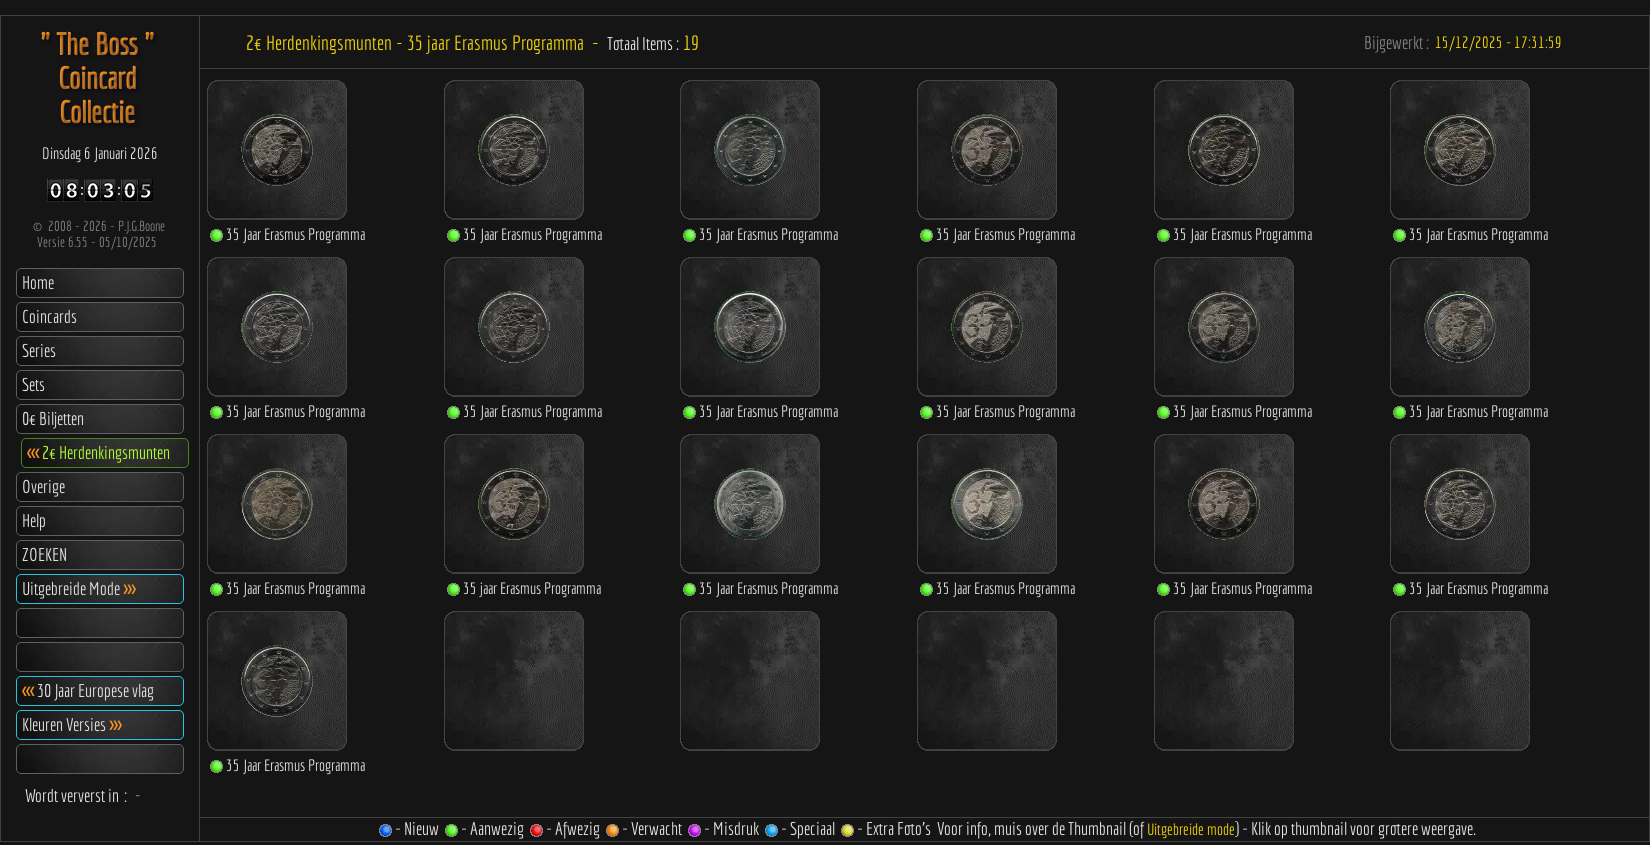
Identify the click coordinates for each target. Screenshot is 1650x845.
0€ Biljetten (53, 418)
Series (39, 350)
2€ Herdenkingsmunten (98, 452)
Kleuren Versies (71, 724)
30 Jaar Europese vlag (88, 690)
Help (34, 520)
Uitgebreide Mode (78, 588)
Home (38, 282)
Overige (43, 486)
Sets (33, 384)
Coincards (49, 316)
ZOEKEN (44, 554)
